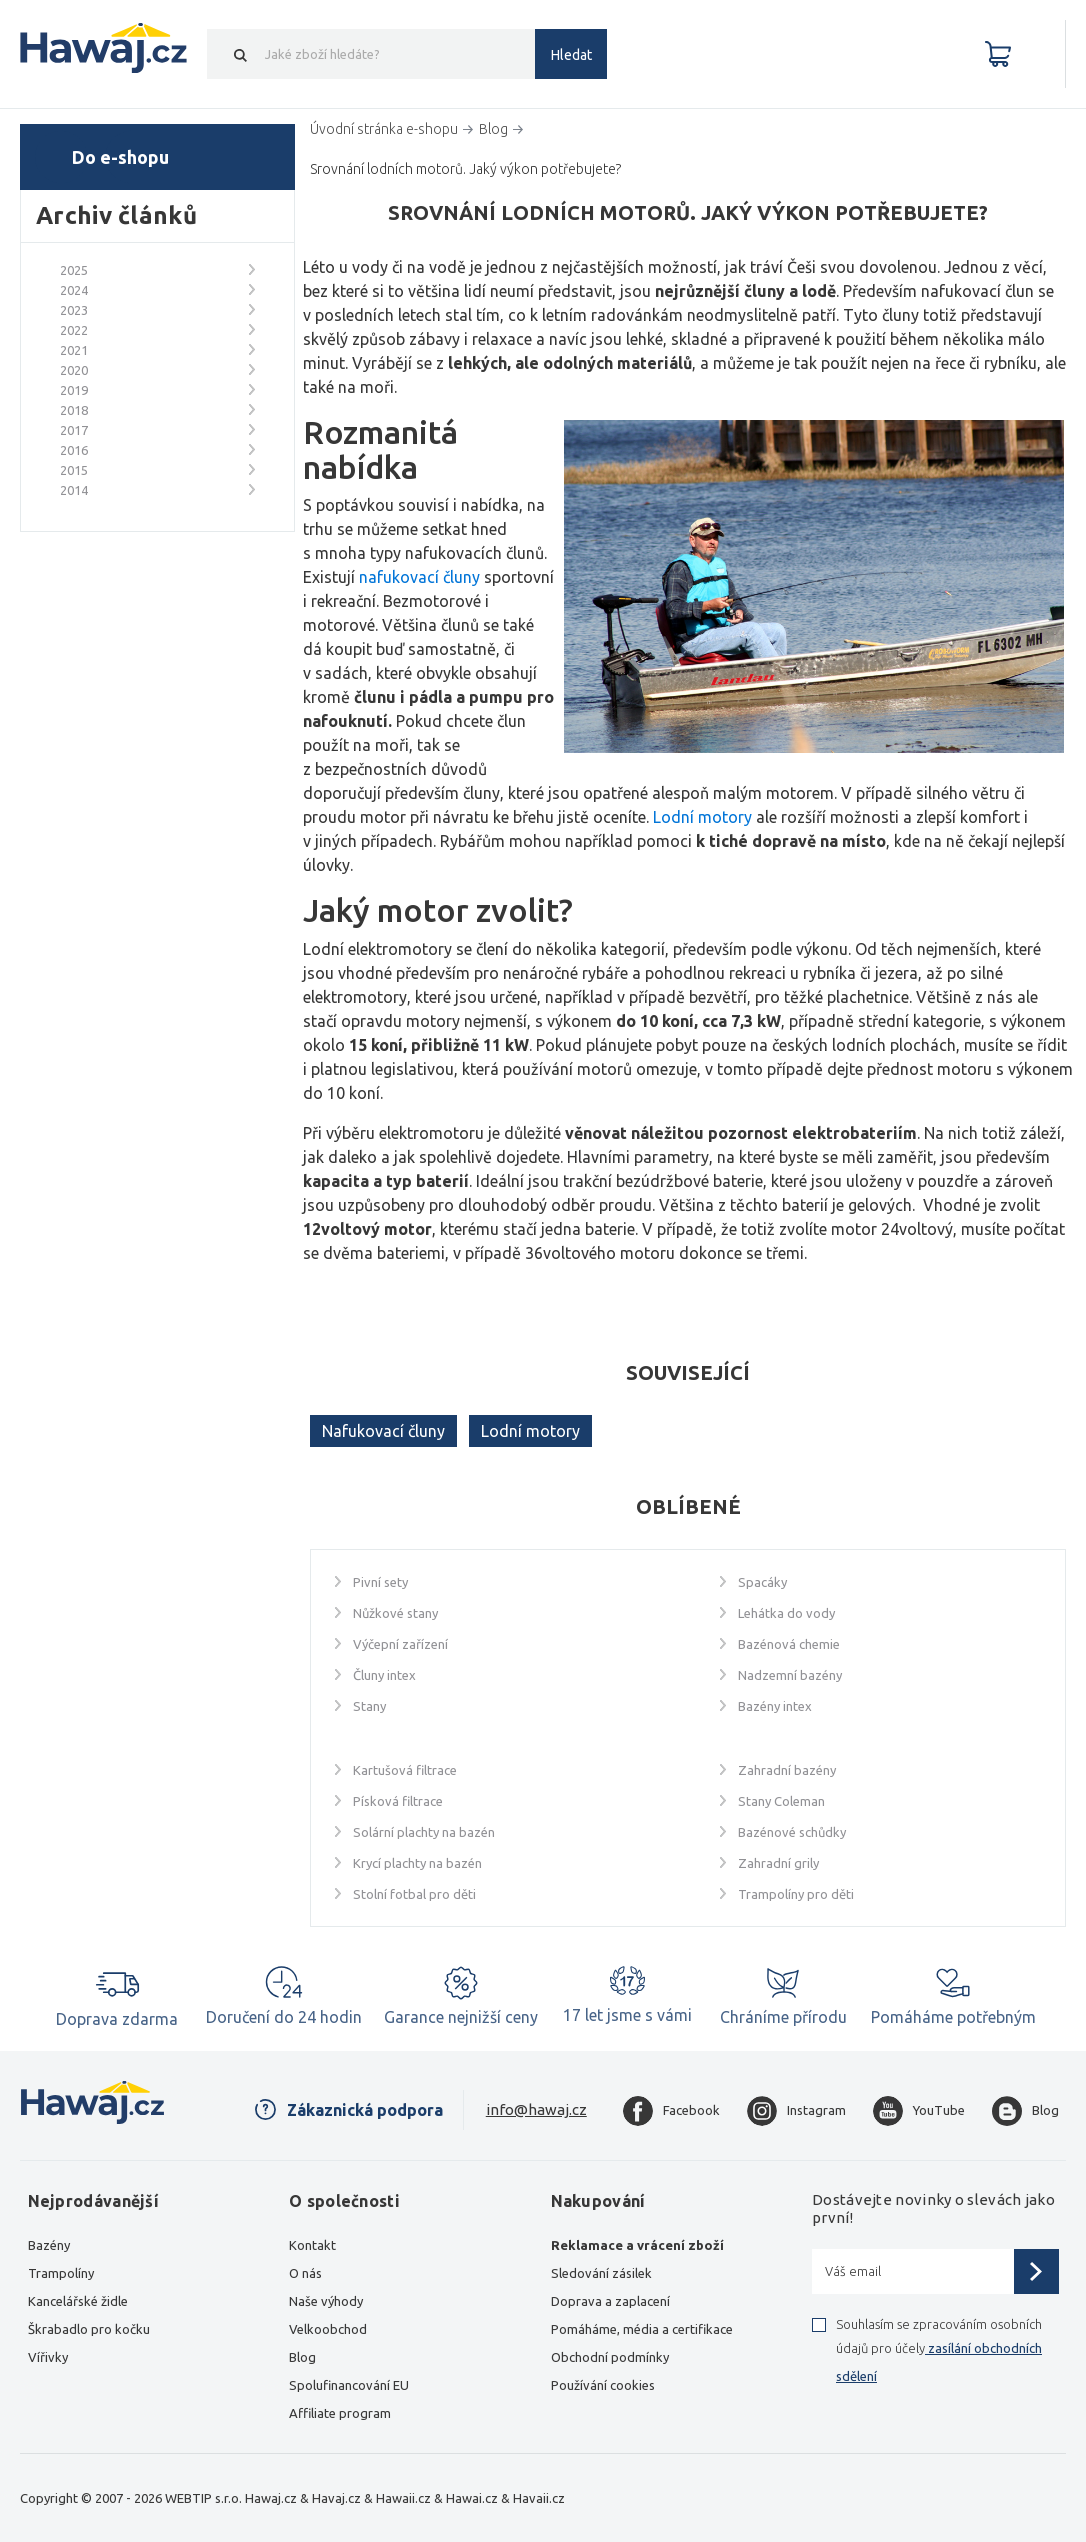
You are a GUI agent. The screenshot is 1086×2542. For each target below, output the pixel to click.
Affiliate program (340, 2413)
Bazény (49, 2245)
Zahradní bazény (787, 1770)
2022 (74, 330)
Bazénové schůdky (792, 1832)
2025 (74, 270)
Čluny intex (384, 1675)
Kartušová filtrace (405, 1770)
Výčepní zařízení (400, 1644)
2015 (74, 470)
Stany (369, 1706)
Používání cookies (603, 2385)
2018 (74, 410)
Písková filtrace (398, 1801)
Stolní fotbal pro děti (414, 1894)
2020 (74, 370)
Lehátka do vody (786, 1613)
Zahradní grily (778, 1863)
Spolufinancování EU (349, 2385)
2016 (74, 450)
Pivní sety (380, 1582)
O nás (305, 2273)
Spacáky (762, 1582)
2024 (74, 290)
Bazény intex (775, 1706)
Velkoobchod (328, 2329)
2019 (74, 390)
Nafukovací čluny (383, 1431)
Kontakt (312, 2245)
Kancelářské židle (78, 2301)
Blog (302, 2357)
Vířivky (48, 2357)
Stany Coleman (781, 1801)
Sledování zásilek (601, 2273)
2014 (74, 490)
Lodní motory (530, 1431)
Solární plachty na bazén (424, 1832)
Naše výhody (326, 2301)
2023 (74, 310)
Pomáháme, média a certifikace (642, 2329)
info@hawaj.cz (536, 2109)
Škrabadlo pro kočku (89, 2329)
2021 (74, 350)
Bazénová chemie (789, 1644)
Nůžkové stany (395, 1613)
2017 (74, 430)
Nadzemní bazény (790, 1675)
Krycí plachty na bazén (417, 1863)
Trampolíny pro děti (796, 1894)
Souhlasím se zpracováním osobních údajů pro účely (939, 2350)
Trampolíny (61, 2273)
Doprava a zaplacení (610, 2301)
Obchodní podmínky (610, 2357)
